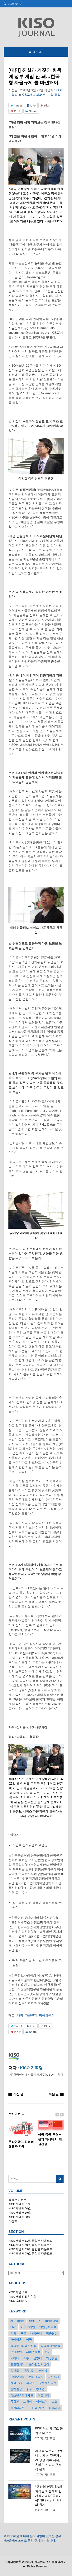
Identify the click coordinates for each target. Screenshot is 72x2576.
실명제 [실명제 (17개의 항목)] (37, 2358)
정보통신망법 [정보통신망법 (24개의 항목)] (47, 2383)
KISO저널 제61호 (19, 2204)
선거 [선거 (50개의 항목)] (47, 2351)
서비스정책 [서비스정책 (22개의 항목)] (33, 2351)
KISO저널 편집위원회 (22, 2296)
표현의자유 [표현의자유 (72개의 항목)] (17, 2407)
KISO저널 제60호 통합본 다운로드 (30, 2244)
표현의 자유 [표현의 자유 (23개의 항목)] (36, 2407)
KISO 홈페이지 (18, 2300)
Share (31, 111)
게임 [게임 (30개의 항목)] (13, 2333)
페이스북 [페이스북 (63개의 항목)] (42, 2401)
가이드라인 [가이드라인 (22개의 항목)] (28, 2327)
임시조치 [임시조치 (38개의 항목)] (53, 2376)
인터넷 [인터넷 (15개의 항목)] (43, 2370)
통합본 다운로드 (18, 2199)
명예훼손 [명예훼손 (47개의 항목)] (16, 2339)
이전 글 (18, 2094)
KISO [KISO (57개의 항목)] (20, 2321)
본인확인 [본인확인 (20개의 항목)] (16, 2351)
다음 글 (54, 2094)
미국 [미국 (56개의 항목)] (29, 2339)
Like (31, 105)
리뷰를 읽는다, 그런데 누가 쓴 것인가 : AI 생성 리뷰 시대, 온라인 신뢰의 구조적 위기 (48, 2460)
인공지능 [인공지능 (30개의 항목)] (29, 2370)
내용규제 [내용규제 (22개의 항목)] (36, 2333)
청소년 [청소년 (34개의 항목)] (40, 2389)
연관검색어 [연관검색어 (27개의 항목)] (17, 2364)
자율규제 (31, 2015)
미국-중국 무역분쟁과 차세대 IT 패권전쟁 (51, 2133)
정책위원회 (46, 2015)
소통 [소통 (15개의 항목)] (26, 2358)
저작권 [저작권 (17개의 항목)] (30, 2383)
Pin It (16, 111)
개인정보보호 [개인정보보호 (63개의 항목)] (47, 2327)
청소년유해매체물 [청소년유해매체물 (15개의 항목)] (21, 2395)
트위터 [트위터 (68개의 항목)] (27, 2401)
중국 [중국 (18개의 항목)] (29, 2389)
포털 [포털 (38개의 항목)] (55, 2401)
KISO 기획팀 (31, 2067)
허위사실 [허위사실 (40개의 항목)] (54, 2407)
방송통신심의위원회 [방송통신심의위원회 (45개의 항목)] (23, 2345)
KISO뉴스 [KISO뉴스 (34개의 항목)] (34, 2321)
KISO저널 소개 (18, 2292)
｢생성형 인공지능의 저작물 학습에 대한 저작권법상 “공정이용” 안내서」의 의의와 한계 (48, 2496)
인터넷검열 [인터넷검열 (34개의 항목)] (17, 2376)
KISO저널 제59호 (19, 2212)
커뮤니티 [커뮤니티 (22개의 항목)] (43, 2395)
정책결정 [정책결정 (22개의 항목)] (16, 2389)
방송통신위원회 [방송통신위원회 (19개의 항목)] (51, 2345)
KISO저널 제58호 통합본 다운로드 (30, 2253)
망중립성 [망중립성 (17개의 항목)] (52, 2333)
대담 (20, 2015)
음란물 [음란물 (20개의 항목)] (14, 2370)
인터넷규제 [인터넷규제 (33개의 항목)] (36, 2376)
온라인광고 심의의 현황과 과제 (21, 2134)
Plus (45, 105)
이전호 (12, 2221)
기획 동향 (54, 94)
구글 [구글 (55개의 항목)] (23, 2333)
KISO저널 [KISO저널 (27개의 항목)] (51, 2321)
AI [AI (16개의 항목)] (11, 2321)
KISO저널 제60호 (19, 2208)
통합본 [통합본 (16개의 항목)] (14, 2401)
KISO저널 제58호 (19, 2217)
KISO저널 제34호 (34, 94)
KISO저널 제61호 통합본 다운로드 (30, 2240)
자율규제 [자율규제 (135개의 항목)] (16, 2383)
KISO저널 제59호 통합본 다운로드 (30, 2249)
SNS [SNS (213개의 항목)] (13, 2327)
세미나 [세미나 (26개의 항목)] (14, 2358)
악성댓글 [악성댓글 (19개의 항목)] (52, 2358)
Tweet (16, 105)
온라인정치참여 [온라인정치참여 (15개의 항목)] (39, 2364)
